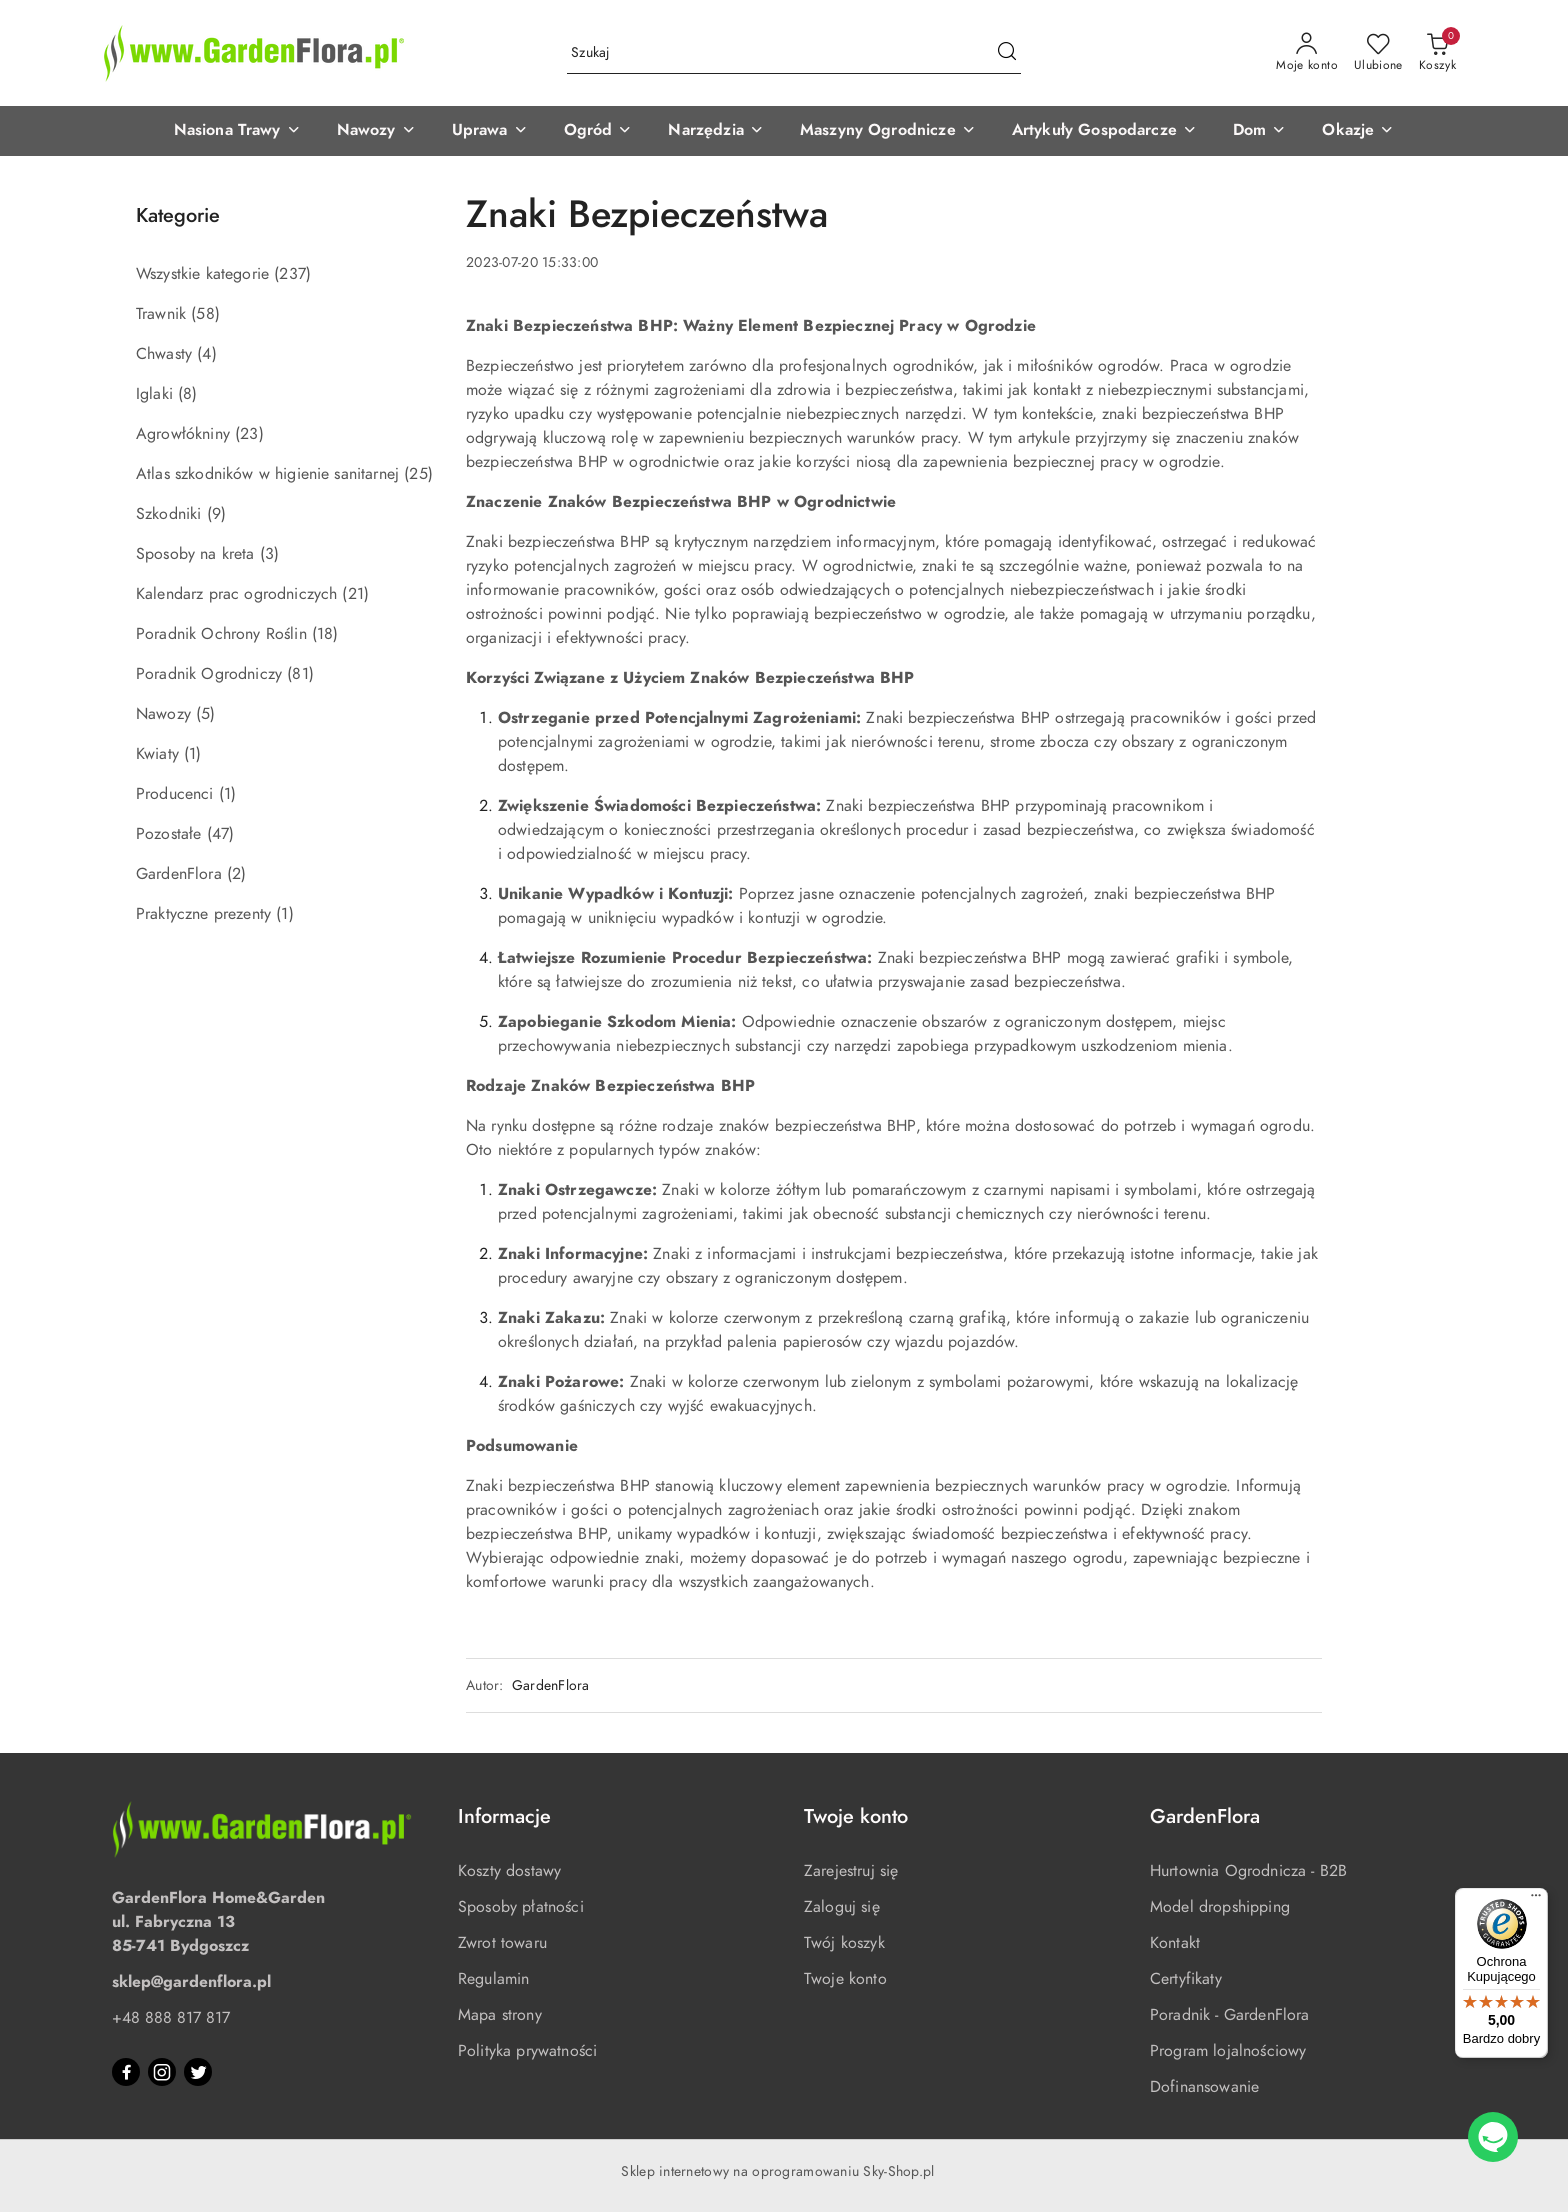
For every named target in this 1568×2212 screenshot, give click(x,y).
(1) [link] (192, 754)
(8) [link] (187, 394)
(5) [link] (205, 714)
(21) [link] (355, 594)
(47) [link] (221, 834)
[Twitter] (198, 2072)
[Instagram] (162, 2072)
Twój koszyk (844, 1943)
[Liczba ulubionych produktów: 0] (1378, 53)
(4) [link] (206, 354)
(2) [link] (236, 874)
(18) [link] (325, 634)
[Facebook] (126, 2072)
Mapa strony (500, 2015)
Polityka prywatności (527, 2051)
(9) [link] (216, 514)
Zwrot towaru (502, 1943)
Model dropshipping (1220, 1907)
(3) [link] (269, 554)
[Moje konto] (1307, 53)
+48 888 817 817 (171, 2018)
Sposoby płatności (521, 1907)
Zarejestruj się (851, 1871)
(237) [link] (292, 274)
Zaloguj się (842, 1907)
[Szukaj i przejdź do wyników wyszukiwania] (1007, 53)
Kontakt (1175, 1943)
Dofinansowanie (1204, 2087)
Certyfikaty (1186, 1979)
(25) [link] (418, 474)
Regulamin (493, 1979)
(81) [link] (300, 674)
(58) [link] (205, 314)
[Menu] (1536, 1900)
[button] (237, 131)
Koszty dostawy (509, 1871)
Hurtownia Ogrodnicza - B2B (1248, 1871)
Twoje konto (845, 1979)
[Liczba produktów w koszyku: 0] (1437, 53)
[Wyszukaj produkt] (794, 53)
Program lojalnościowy (1228, 2051)
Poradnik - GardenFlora (1230, 2015)
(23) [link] (249, 434)
